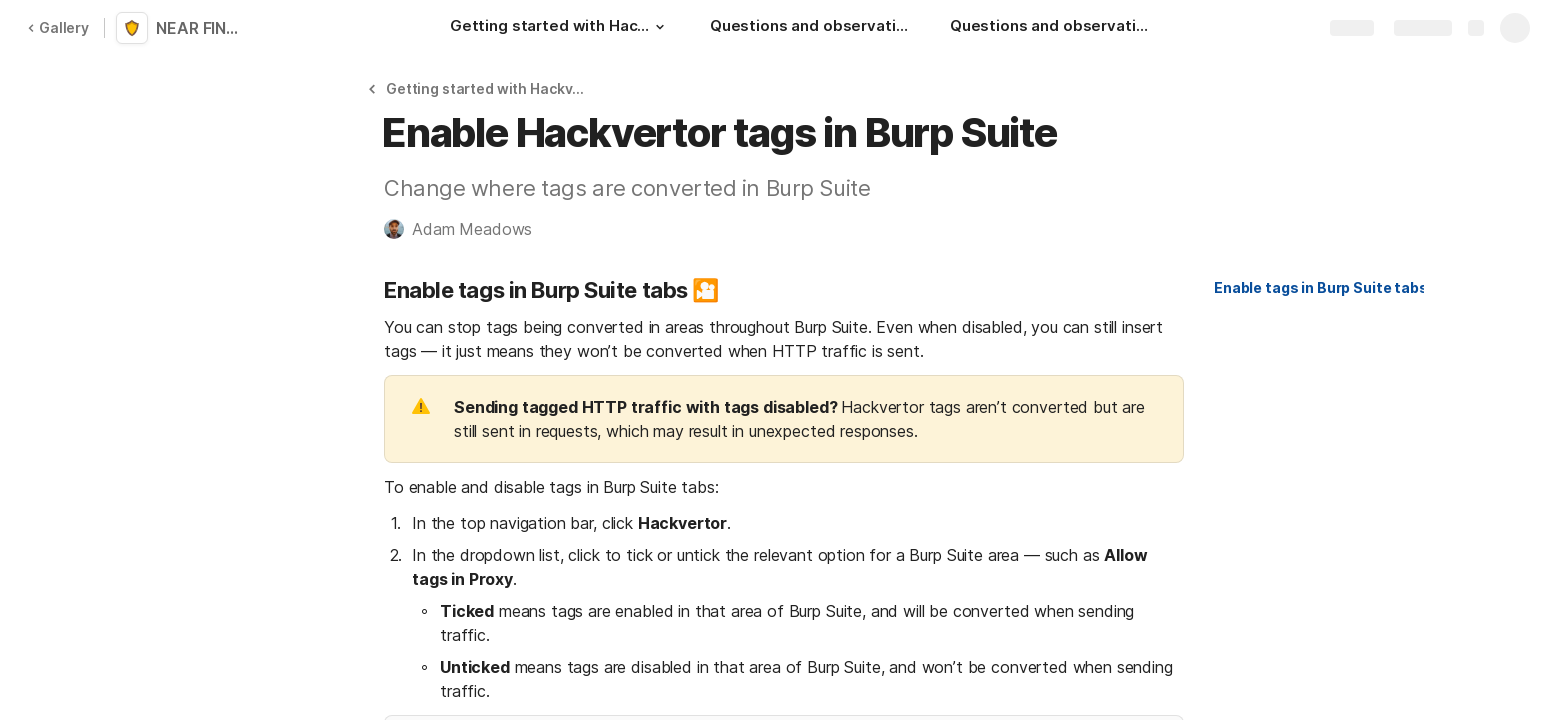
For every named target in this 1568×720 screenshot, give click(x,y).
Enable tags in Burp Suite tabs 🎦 (1331, 287)
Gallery (58, 27)
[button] (660, 27)
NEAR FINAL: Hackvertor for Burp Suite (202, 28)
